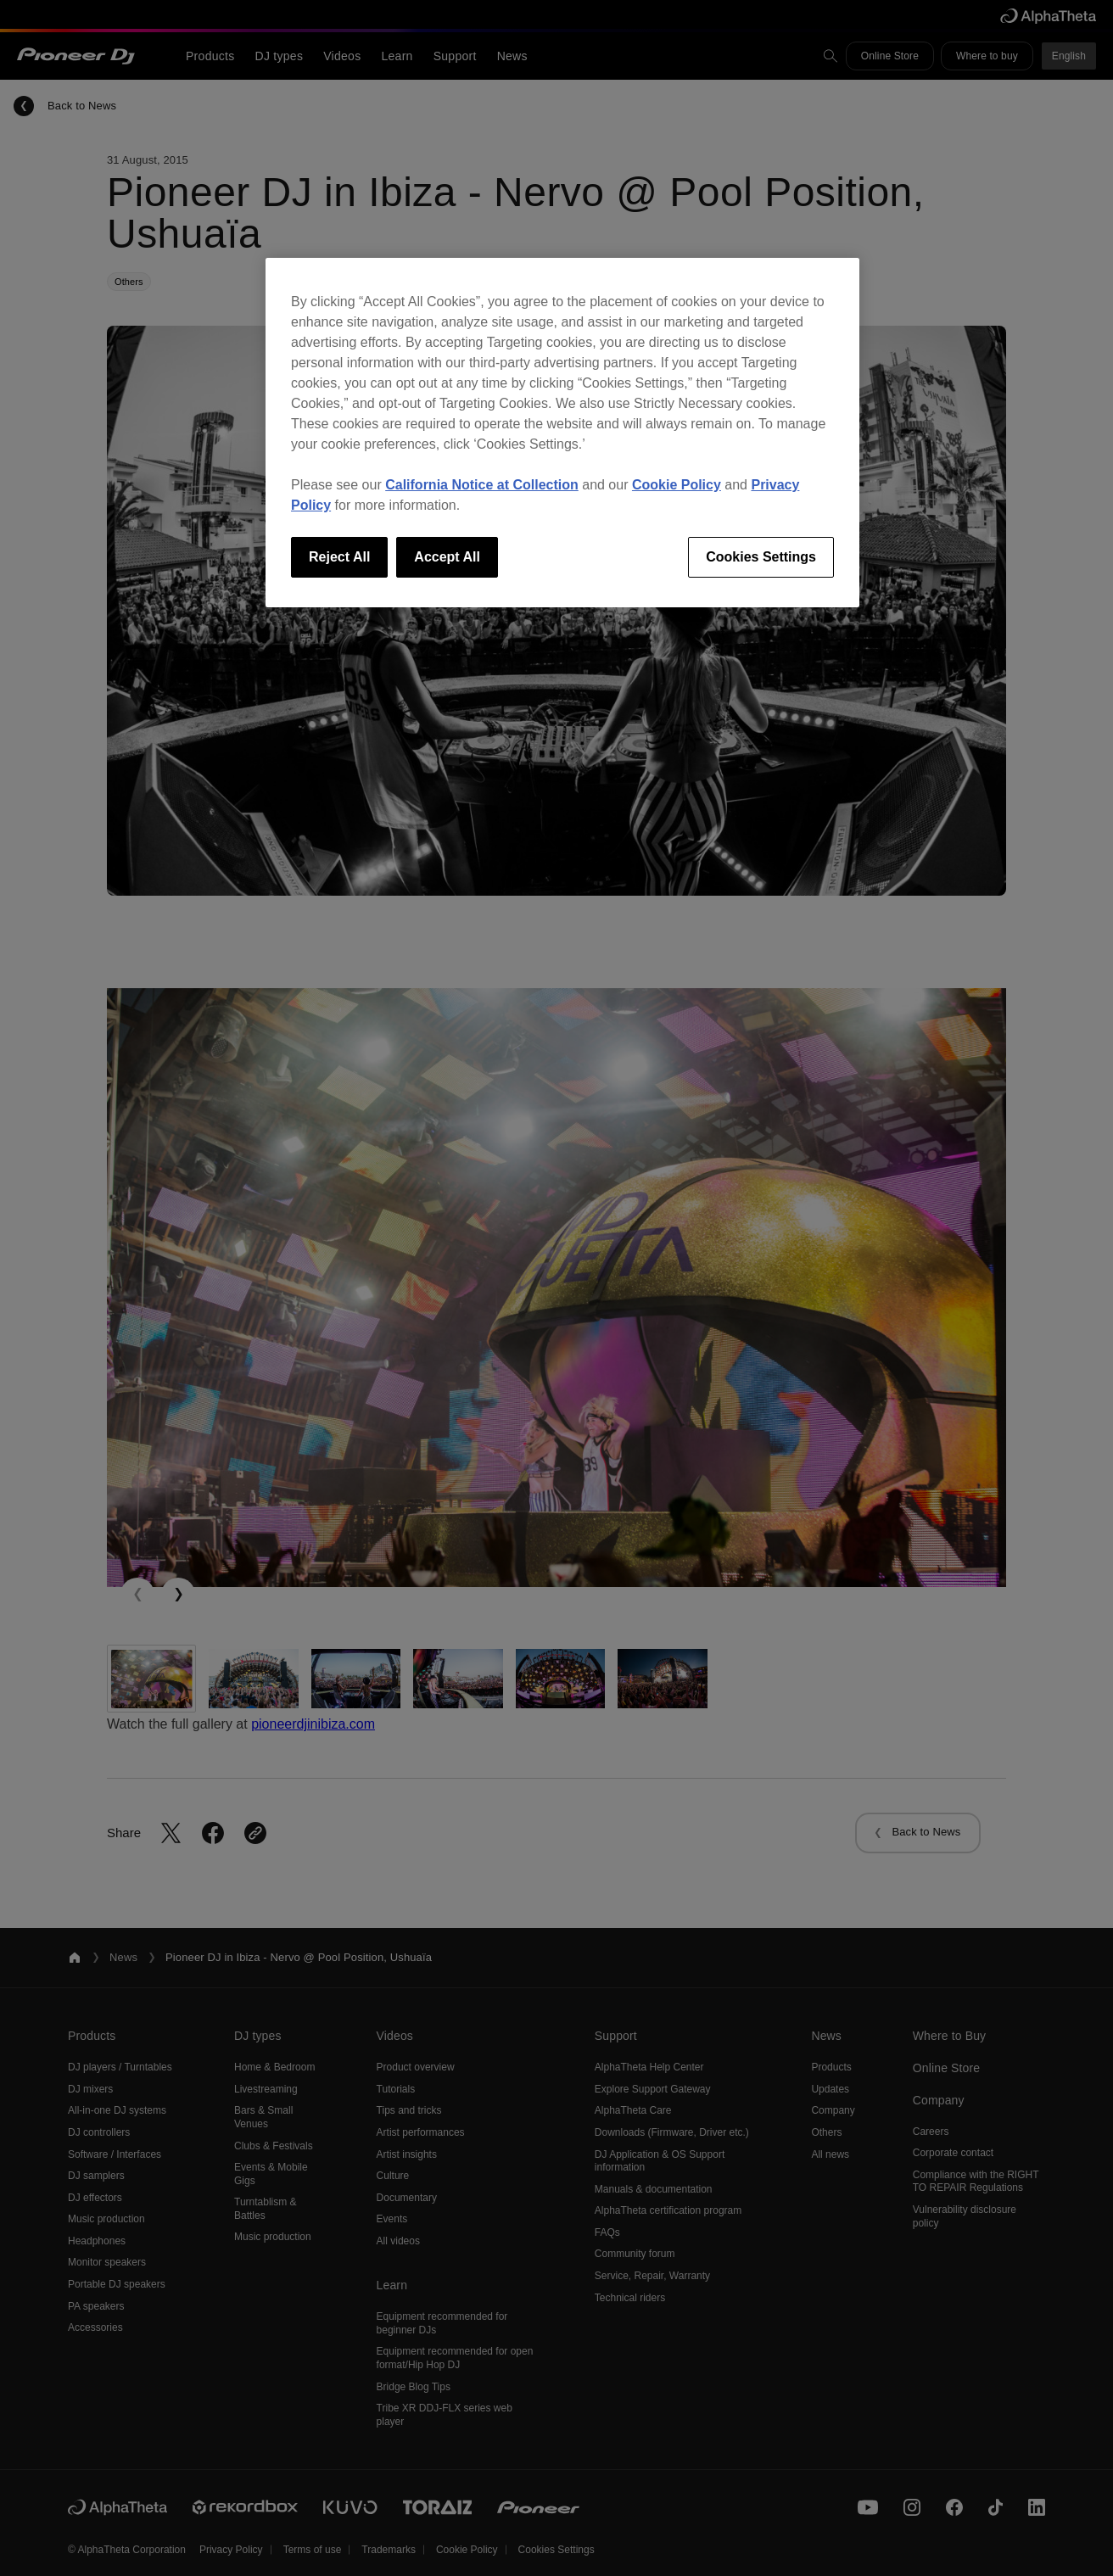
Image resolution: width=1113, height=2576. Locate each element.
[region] (562, 432)
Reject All (339, 557)
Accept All (447, 557)
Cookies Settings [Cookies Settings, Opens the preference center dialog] (761, 557)
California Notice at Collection (482, 485)
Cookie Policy (676, 485)
